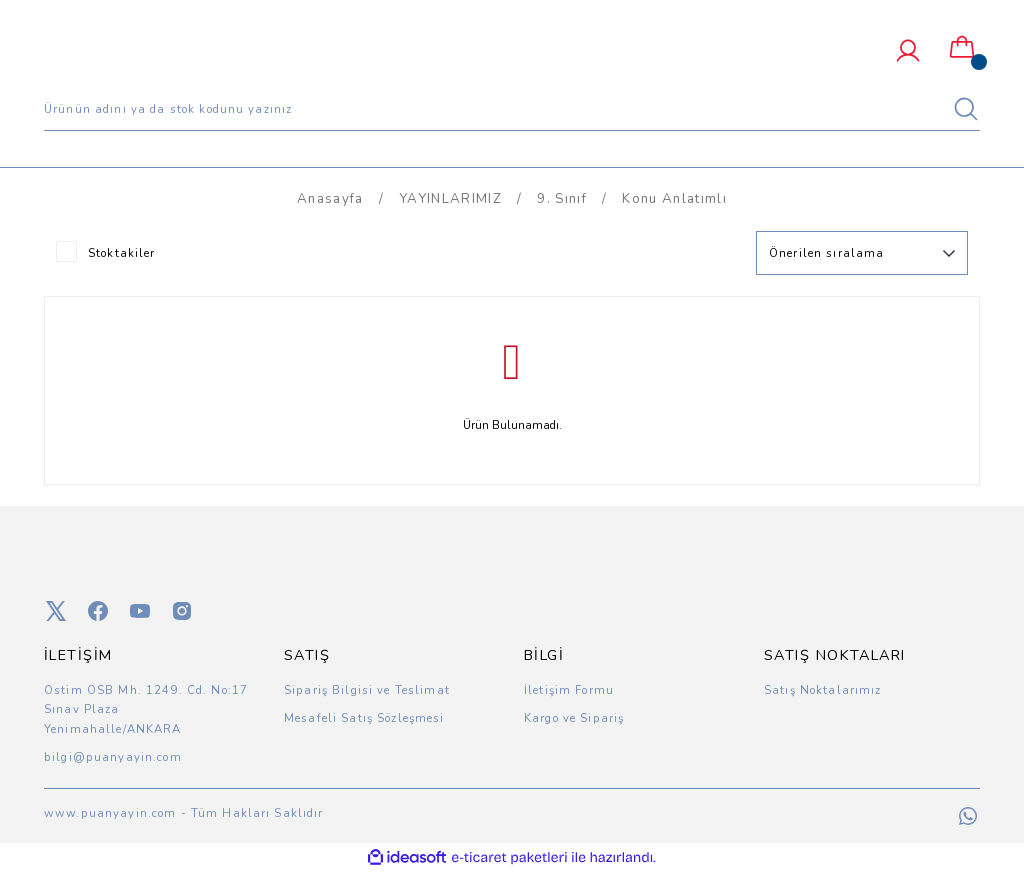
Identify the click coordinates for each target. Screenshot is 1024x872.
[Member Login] (908, 51)
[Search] (512, 109)
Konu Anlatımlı (674, 199)
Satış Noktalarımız (823, 690)
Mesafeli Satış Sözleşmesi (364, 718)
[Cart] (962, 48)
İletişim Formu (569, 690)
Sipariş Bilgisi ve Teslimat (367, 690)
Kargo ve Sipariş (574, 718)
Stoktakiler (122, 253)
